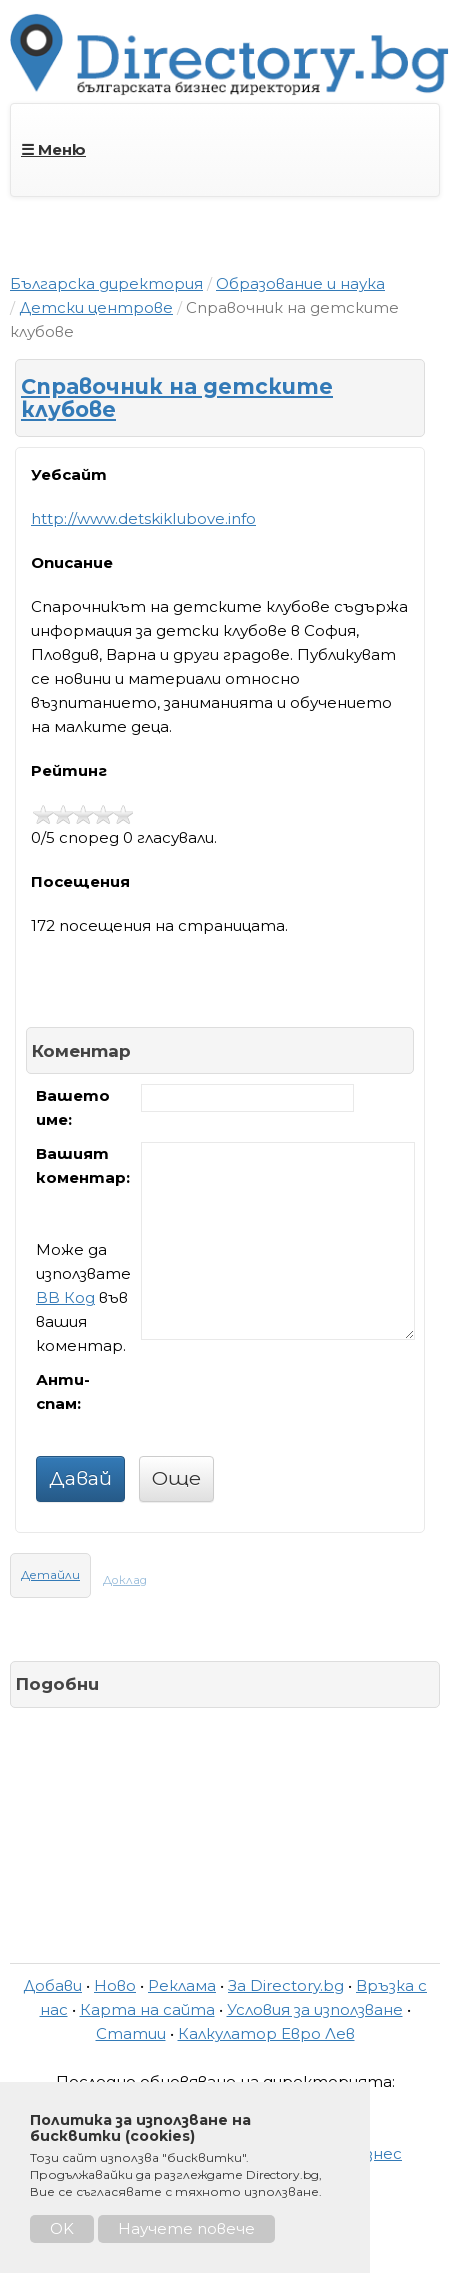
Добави (52, 1985)
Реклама (182, 1985)
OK (62, 2228)
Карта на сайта (147, 2009)
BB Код (65, 1297)
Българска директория (106, 283)
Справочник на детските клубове (177, 398)
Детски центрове (96, 307)
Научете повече (186, 2228)
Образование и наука (300, 283)
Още (176, 1478)
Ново (115, 1985)
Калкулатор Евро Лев (266, 2033)
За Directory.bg (286, 1985)
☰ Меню (53, 149)
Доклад (125, 1580)
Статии (131, 2033)
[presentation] (293, 1407)
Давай (80, 1478)
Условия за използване (315, 2009)
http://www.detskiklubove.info (143, 518)
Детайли (50, 1575)
